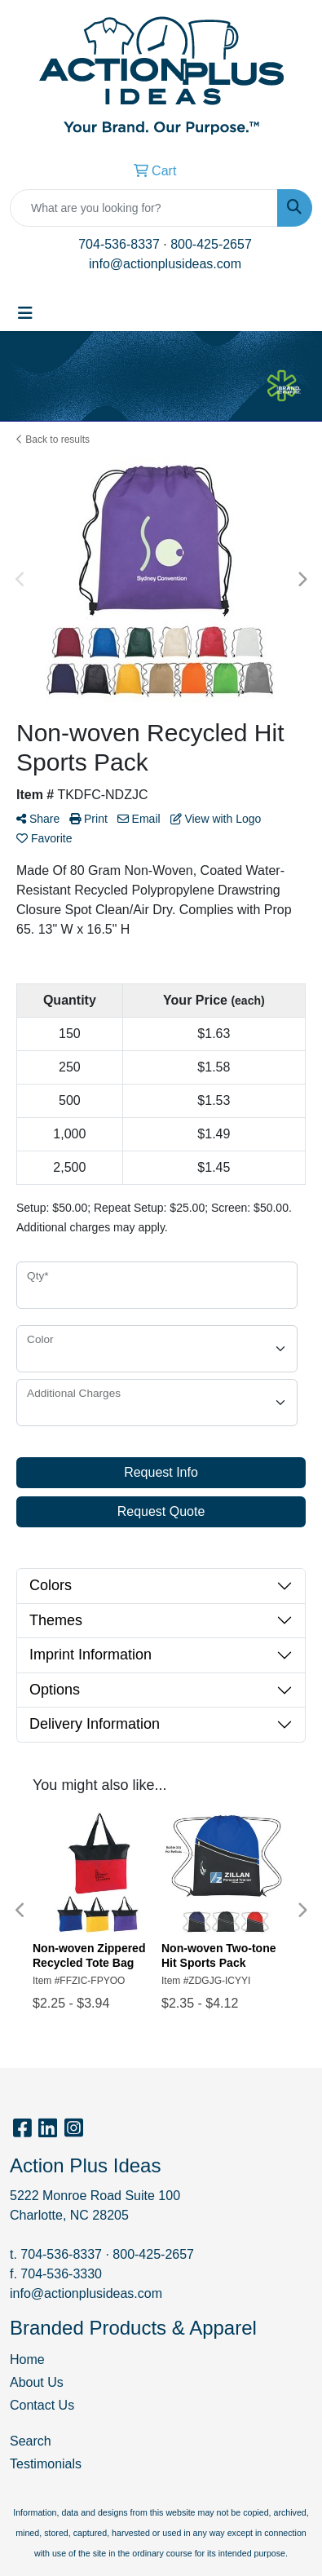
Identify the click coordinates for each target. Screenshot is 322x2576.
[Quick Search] (144, 208)
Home (27, 2359)
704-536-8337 (119, 244)
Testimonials (46, 2464)
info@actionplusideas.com (165, 264)
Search (30, 2441)
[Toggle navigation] (25, 313)
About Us (37, 2382)
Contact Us (42, 2405)
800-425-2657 (211, 244)
